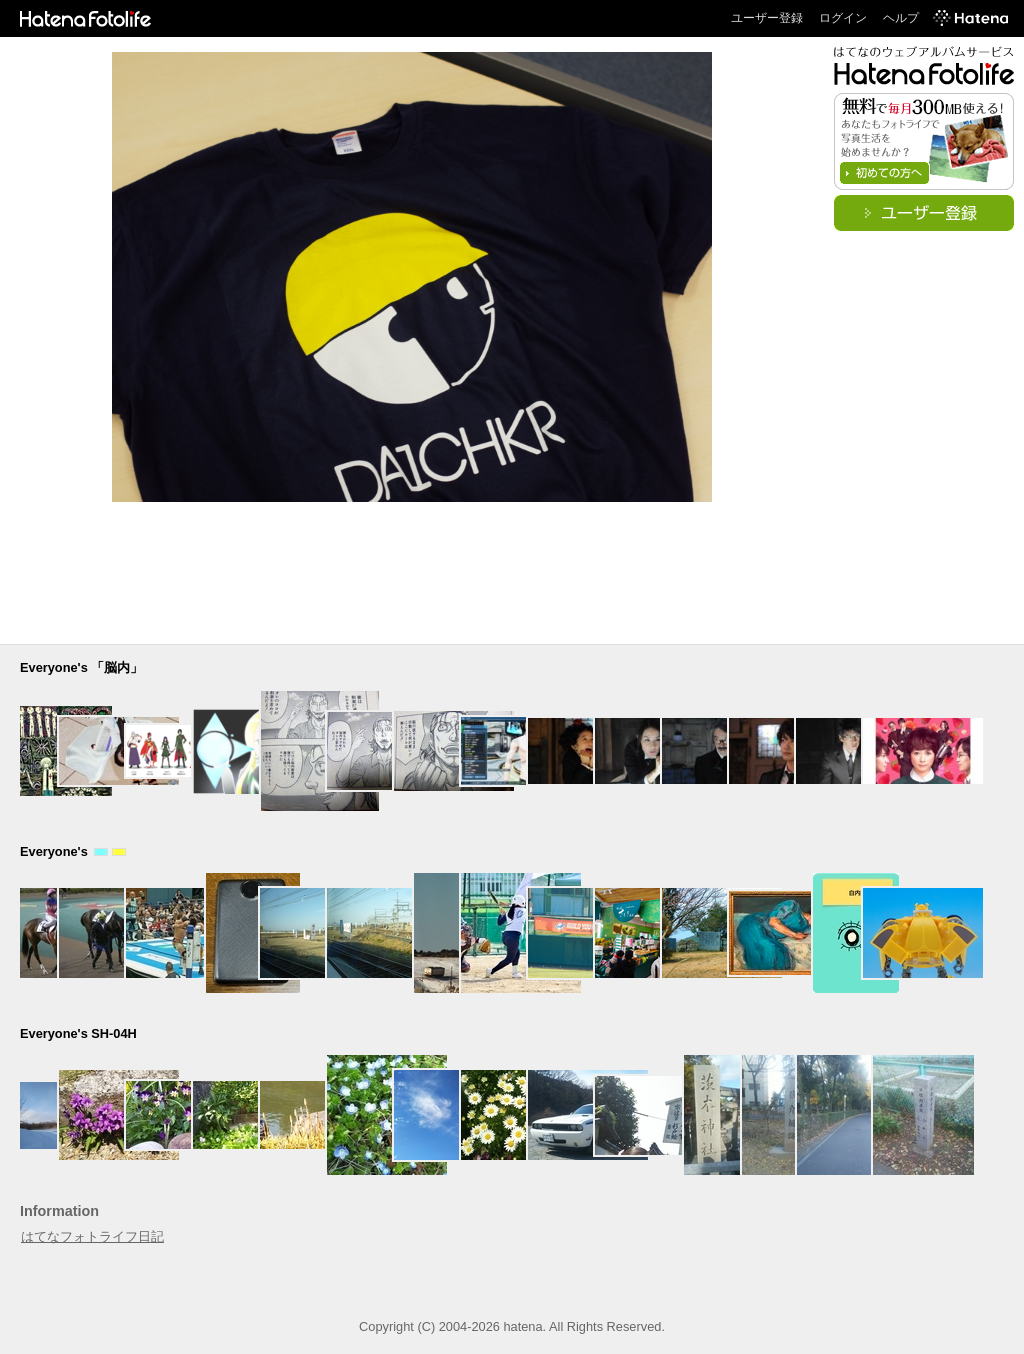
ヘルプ (901, 18)
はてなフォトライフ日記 (92, 1236)
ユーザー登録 (767, 18)
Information (59, 1211)
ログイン (843, 18)
